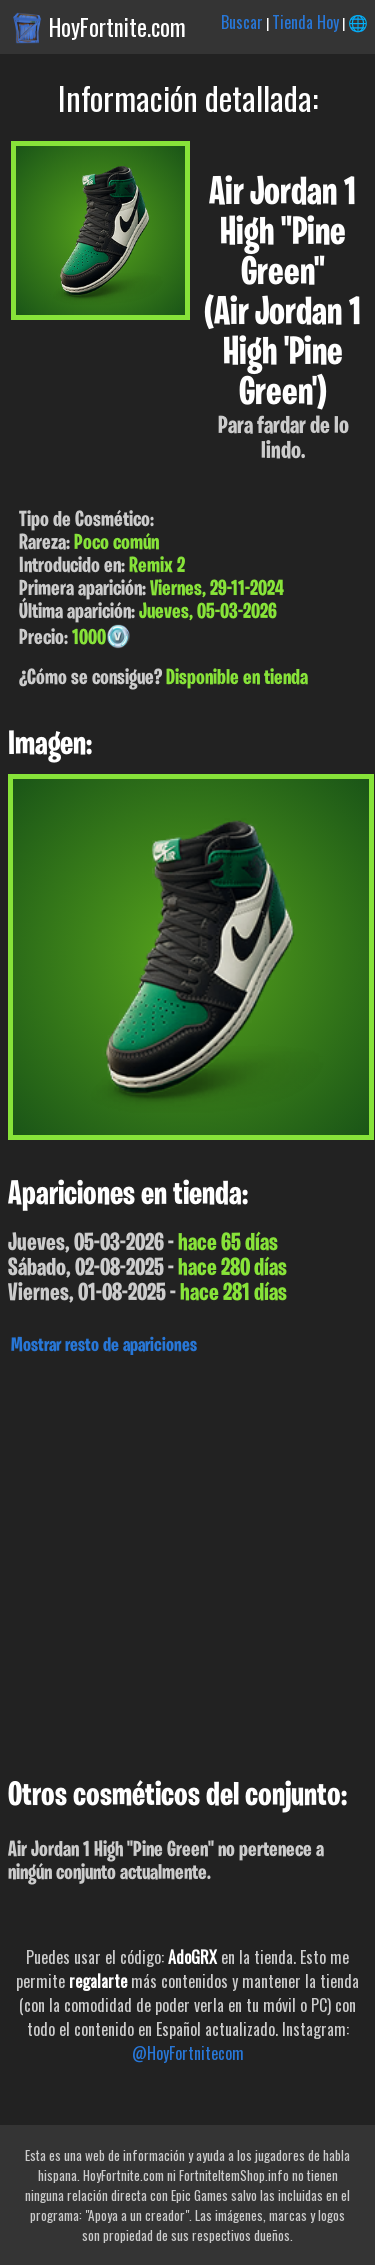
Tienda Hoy (305, 22)
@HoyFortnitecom (188, 2053)
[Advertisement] (187, 1561)
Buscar (242, 22)
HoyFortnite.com (117, 27)
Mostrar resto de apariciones (104, 1346)
